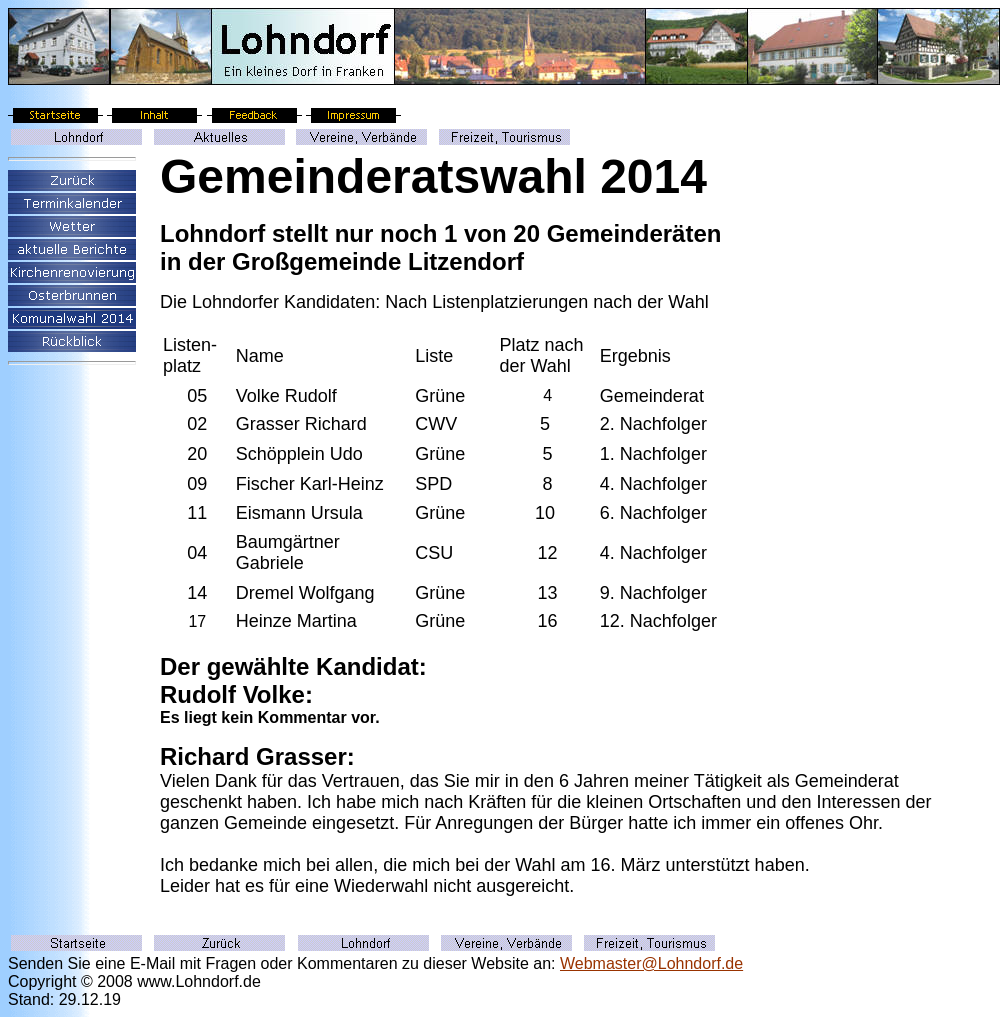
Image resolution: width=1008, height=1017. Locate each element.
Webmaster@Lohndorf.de (651, 963)
